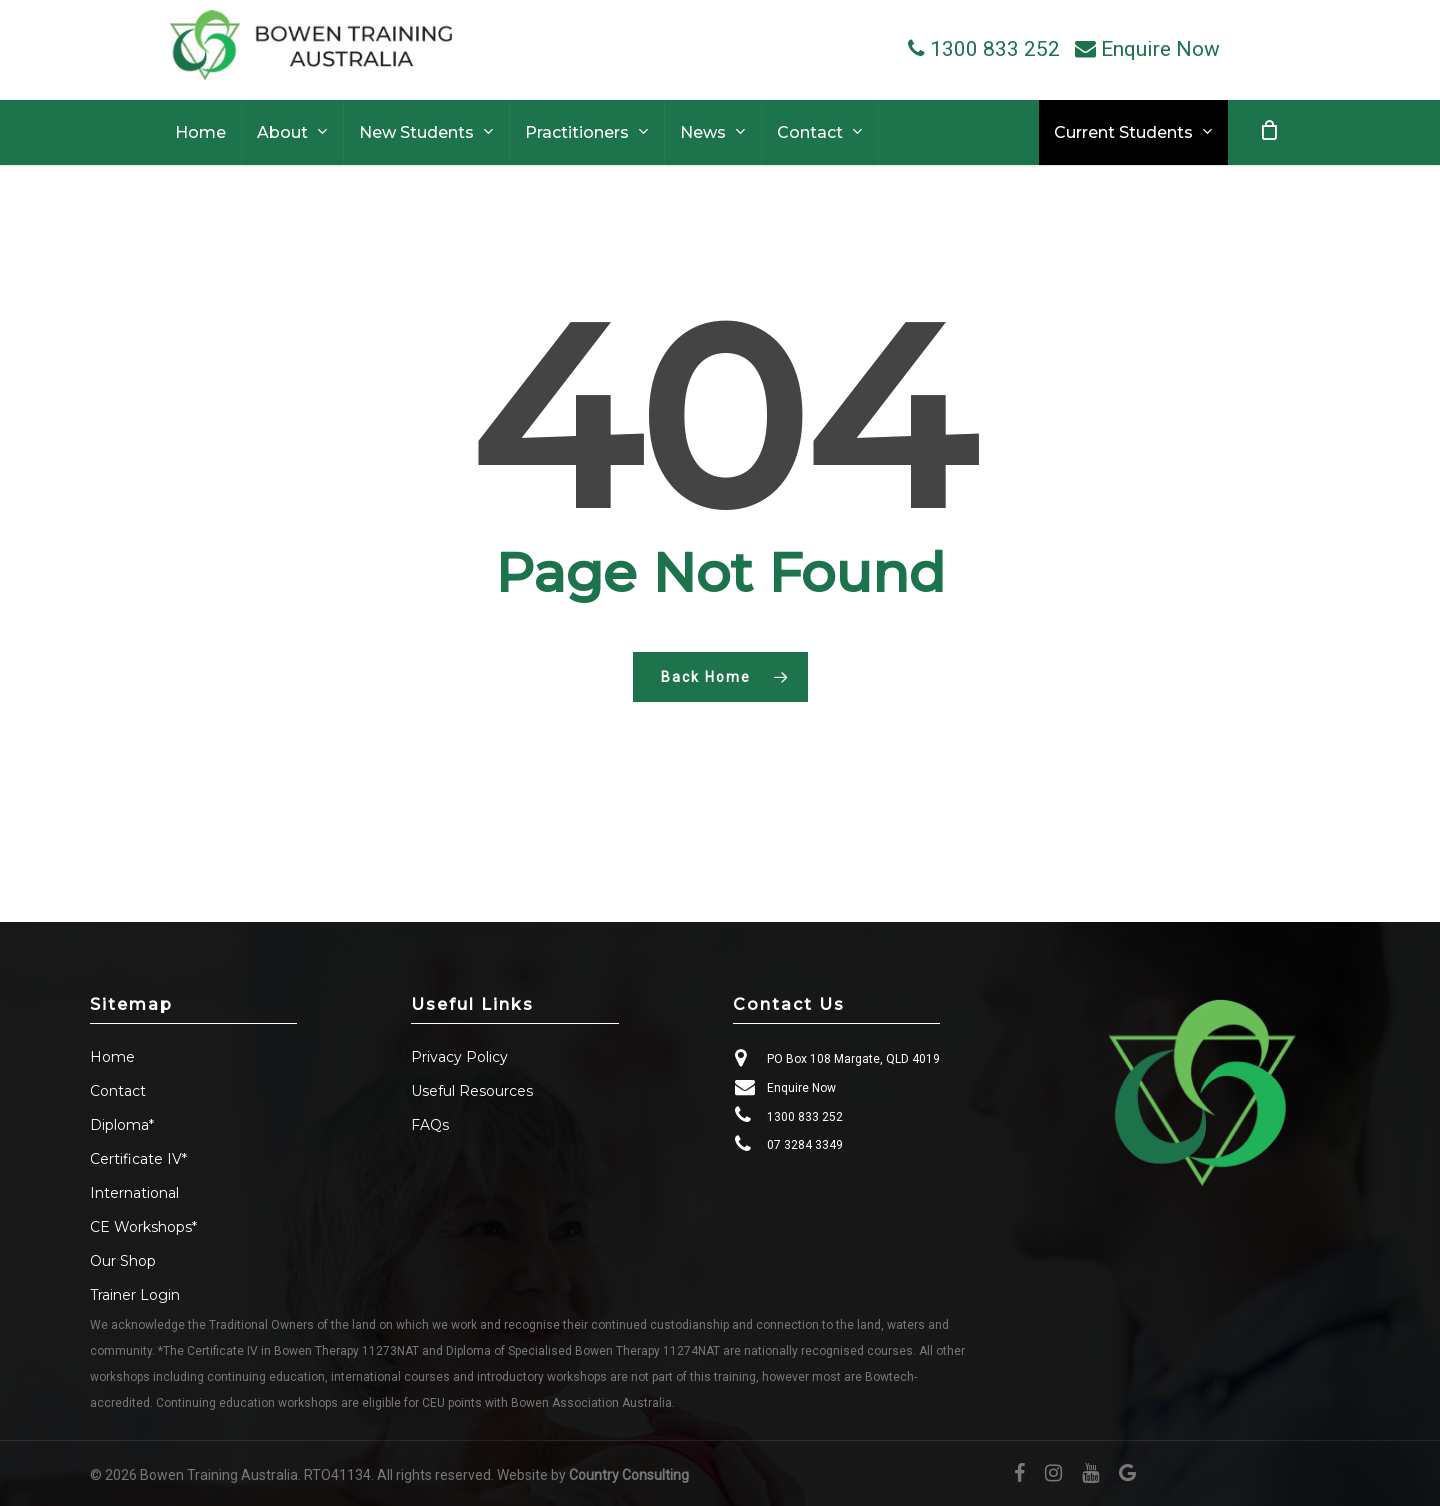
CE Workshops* (143, 1227)
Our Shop (123, 1261)
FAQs (430, 1125)
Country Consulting (629, 1475)
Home (112, 1057)
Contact (118, 1091)
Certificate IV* (138, 1159)
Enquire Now (801, 1088)
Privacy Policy (459, 1057)
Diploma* (122, 1125)
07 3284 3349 (805, 1145)
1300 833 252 (805, 1117)
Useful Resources (472, 1091)
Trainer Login (135, 1295)
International (134, 1193)
